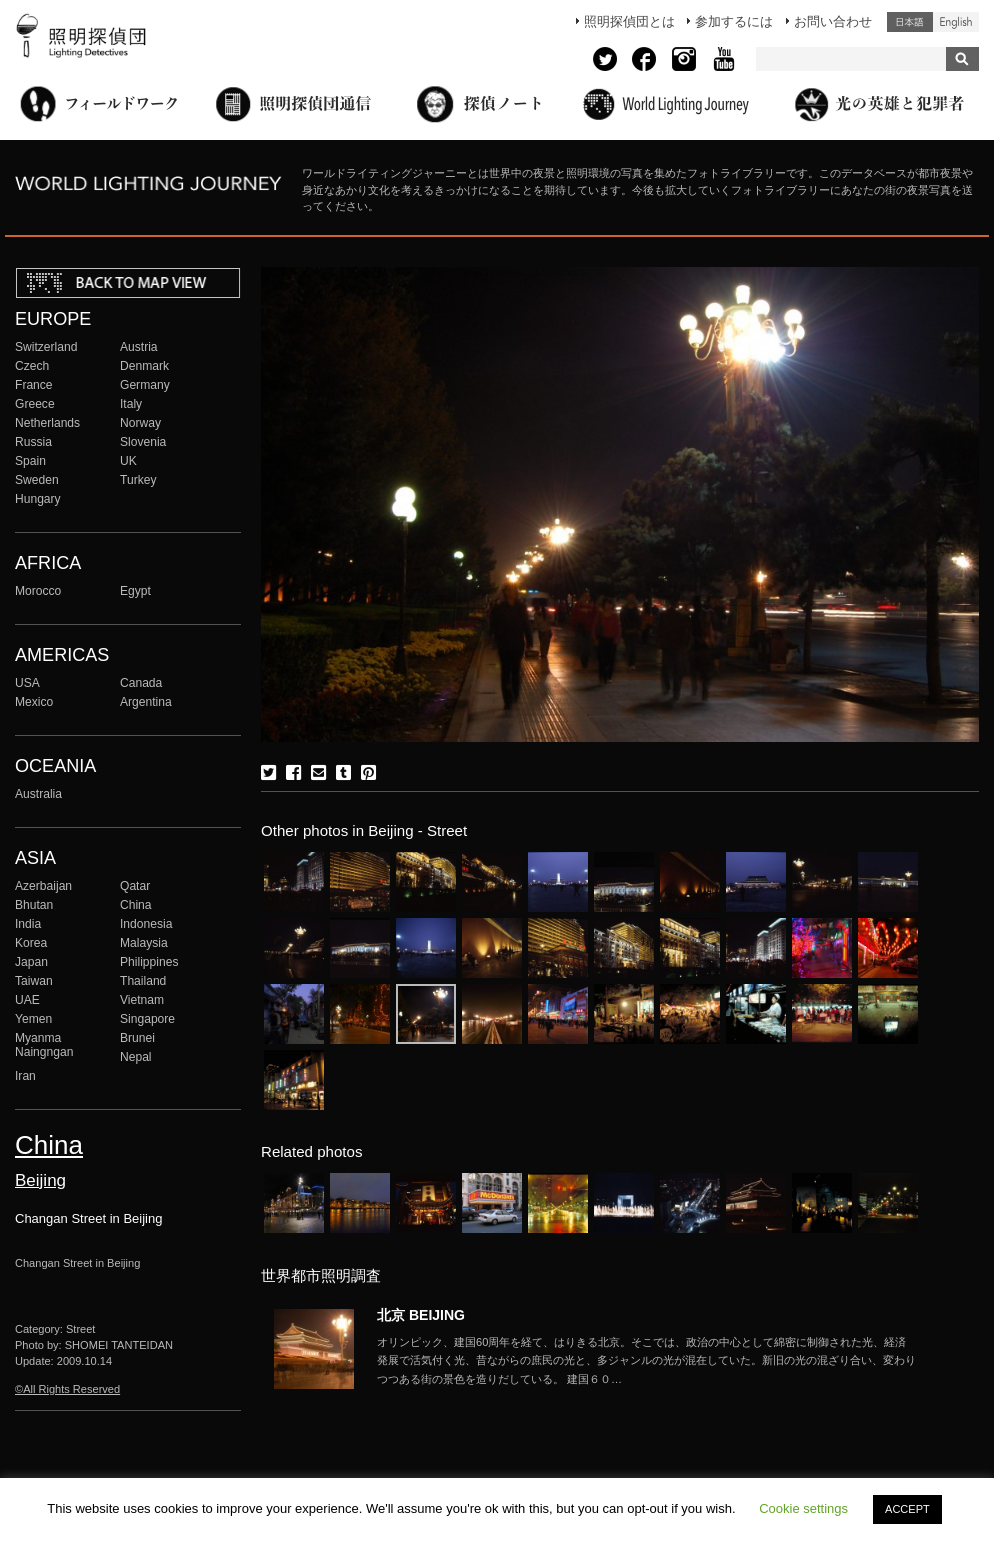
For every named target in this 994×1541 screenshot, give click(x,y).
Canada (141, 683)
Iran (25, 1076)
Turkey (138, 480)
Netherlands (47, 423)
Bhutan (34, 905)
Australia (38, 794)
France (34, 385)
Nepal (136, 1057)
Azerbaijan (43, 886)
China (136, 905)
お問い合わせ (833, 21)
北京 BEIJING (421, 1315)
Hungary (38, 499)
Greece (35, 404)
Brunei (137, 1038)
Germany (145, 385)
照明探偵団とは (629, 21)
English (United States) (956, 22)
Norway (140, 423)
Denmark (144, 366)
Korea (31, 943)
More (647, 1361)
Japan (31, 962)
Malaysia (144, 943)
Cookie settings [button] (803, 1508)
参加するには (734, 21)
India (28, 924)
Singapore (147, 1019)
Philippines (149, 962)
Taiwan (34, 981)
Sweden (37, 480)
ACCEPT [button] (907, 1509)
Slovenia (143, 442)
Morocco (38, 591)
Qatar (135, 886)
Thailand (143, 981)
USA (27, 683)
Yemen (33, 1019)
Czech (32, 366)
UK (128, 461)
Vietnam (142, 1000)
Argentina (146, 702)
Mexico (34, 702)
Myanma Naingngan (44, 1045)
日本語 (910, 22)
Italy (131, 404)
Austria (139, 347)
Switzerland (46, 347)
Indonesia (146, 924)
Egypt (135, 591)
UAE (27, 1000)
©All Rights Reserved (67, 1389)
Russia (33, 442)
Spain (30, 461)
